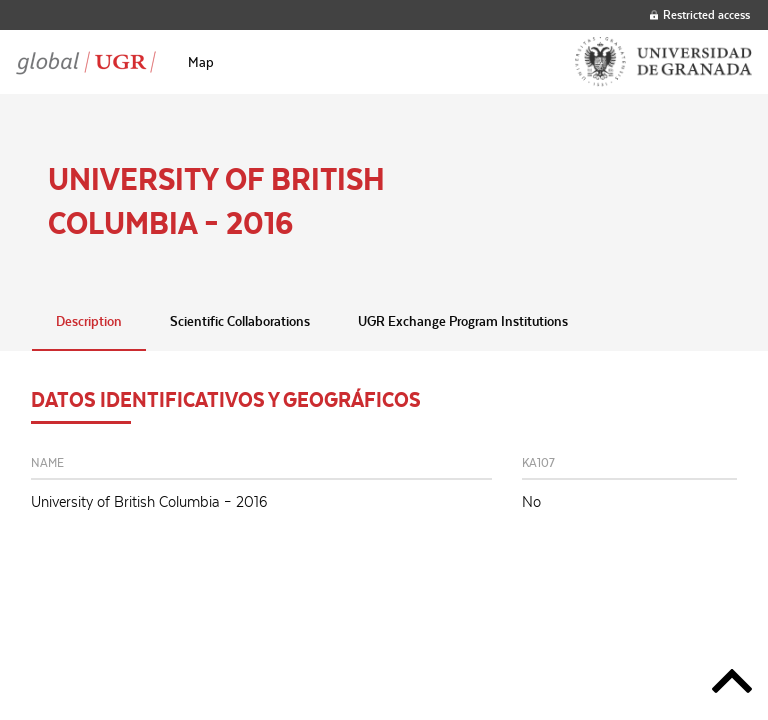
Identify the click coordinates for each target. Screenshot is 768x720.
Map (201, 62)
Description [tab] (89, 321)
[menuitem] (201, 62)
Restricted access (700, 14)
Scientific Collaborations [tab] (240, 321)
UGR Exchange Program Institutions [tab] (463, 321)
